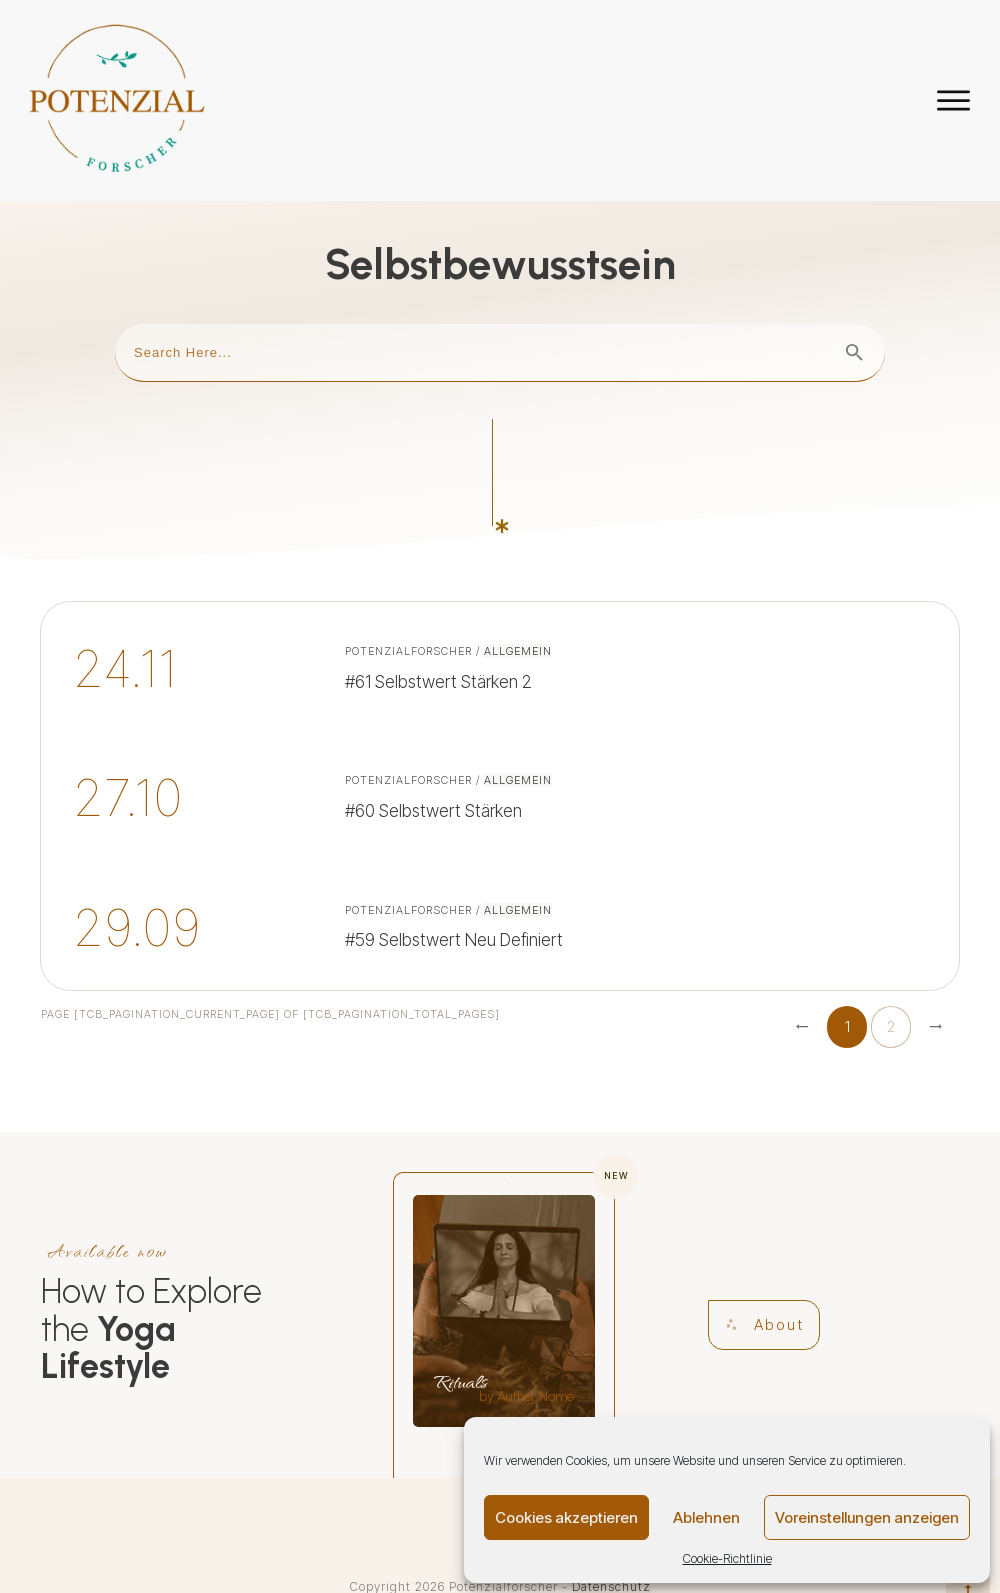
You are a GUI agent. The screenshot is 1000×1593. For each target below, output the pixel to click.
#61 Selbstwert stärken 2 (500, 591)
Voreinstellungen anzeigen (867, 1517)
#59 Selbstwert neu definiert (500, 849)
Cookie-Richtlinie (727, 1558)
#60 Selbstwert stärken (500, 720)
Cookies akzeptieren (566, 1517)
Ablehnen (706, 1517)
